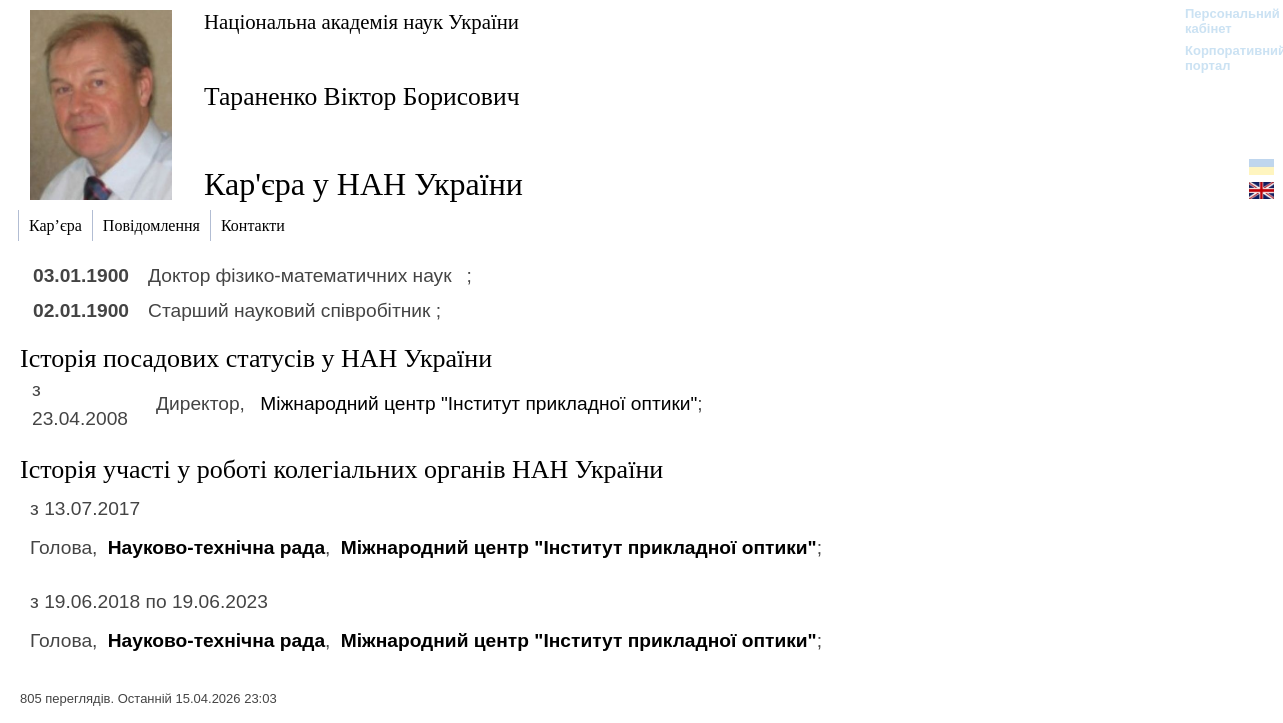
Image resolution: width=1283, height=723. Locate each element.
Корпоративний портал (1222, 58)
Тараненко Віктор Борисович (362, 96)
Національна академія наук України (361, 21)
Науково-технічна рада (216, 547)
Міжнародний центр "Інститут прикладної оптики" (478, 403)
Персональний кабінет (1222, 21)
